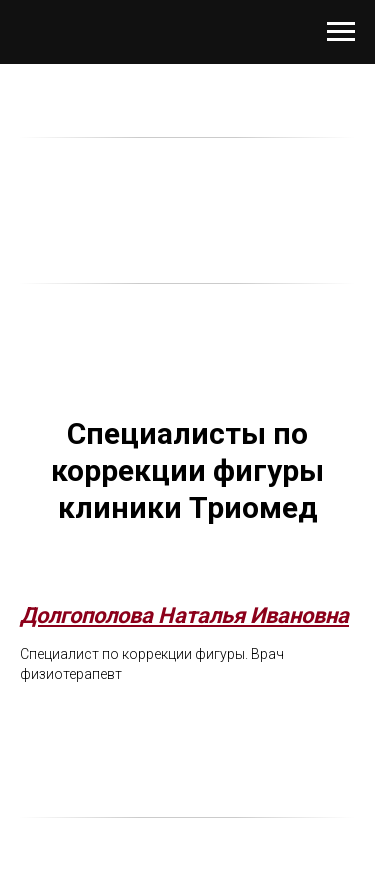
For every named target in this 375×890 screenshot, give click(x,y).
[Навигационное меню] (341, 32)
